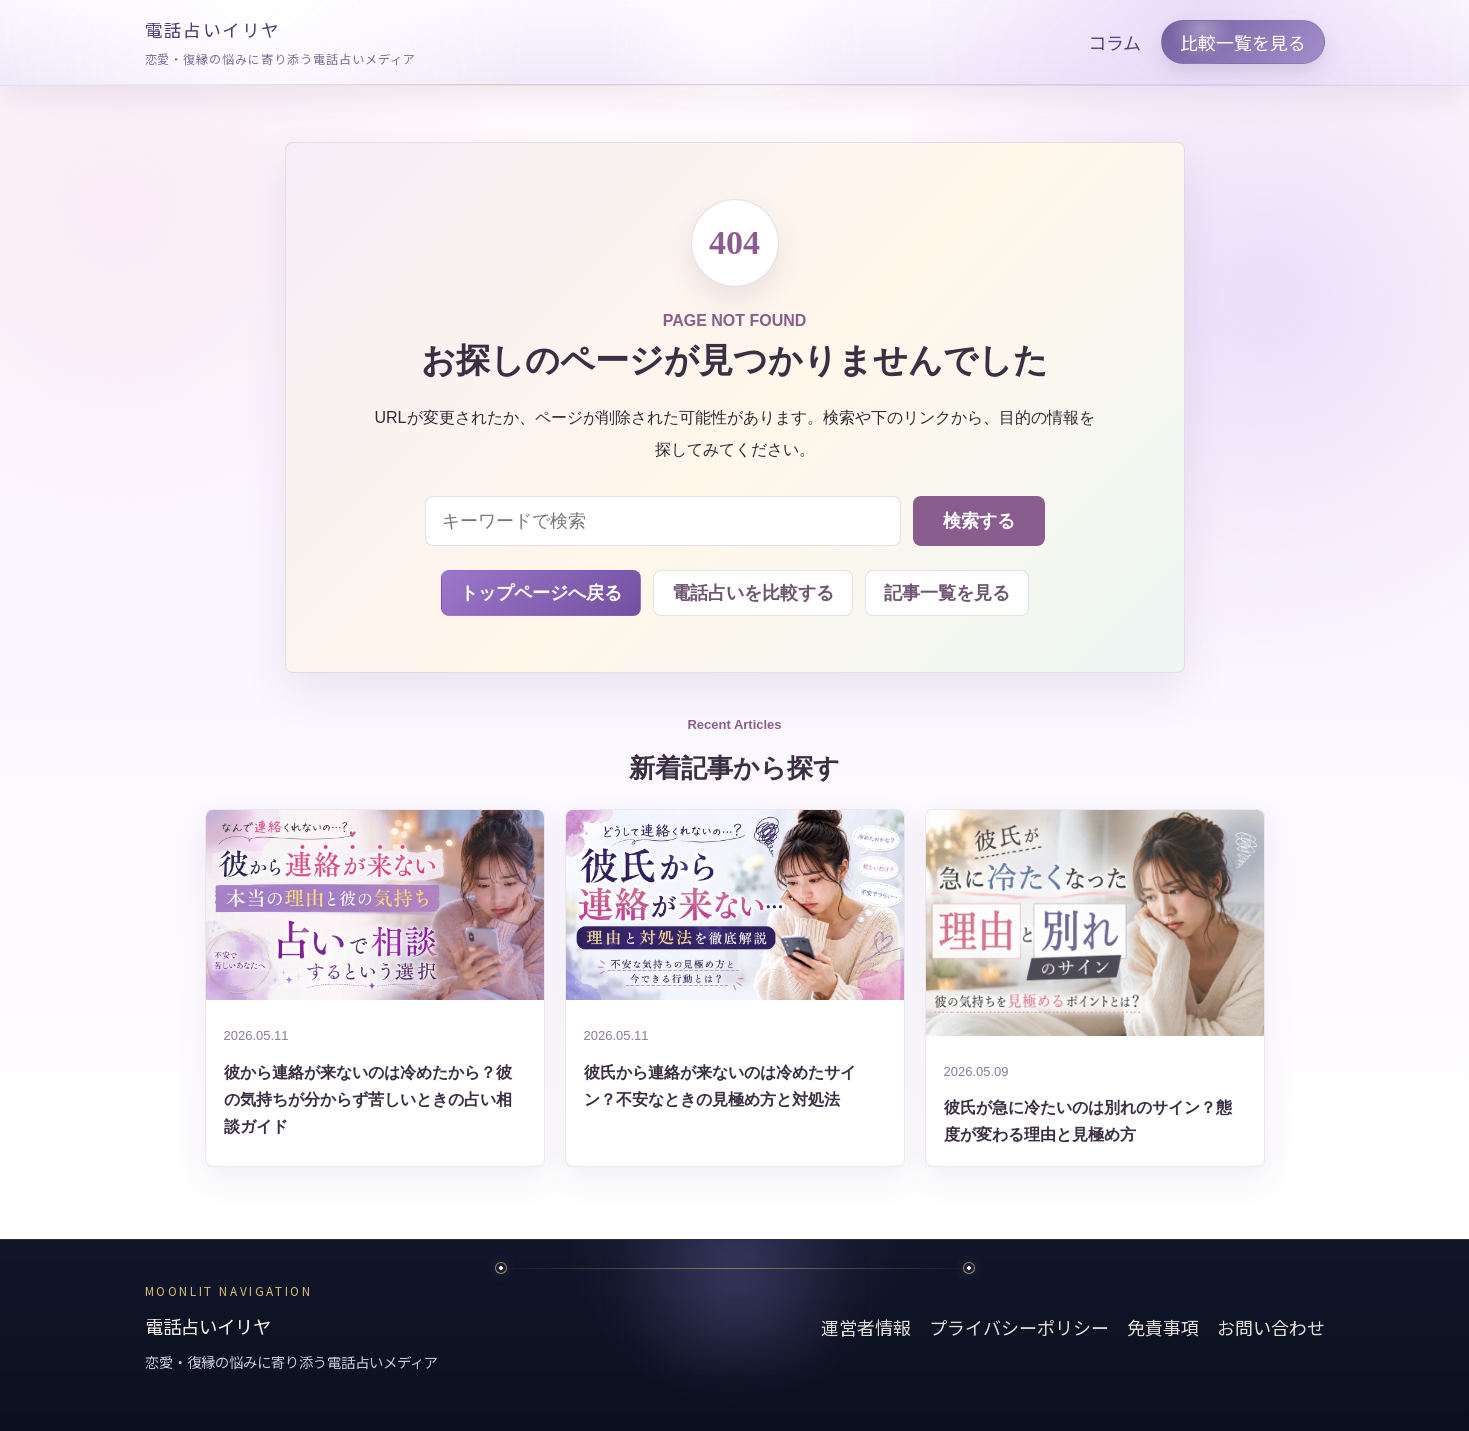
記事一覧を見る (947, 593)
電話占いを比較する (753, 593)
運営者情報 (866, 1327)
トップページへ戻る (541, 593)
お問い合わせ (1271, 1327)
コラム (1114, 42)
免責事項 (1163, 1327)
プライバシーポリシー (1019, 1327)
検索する (979, 521)
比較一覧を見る (1243, 42)
